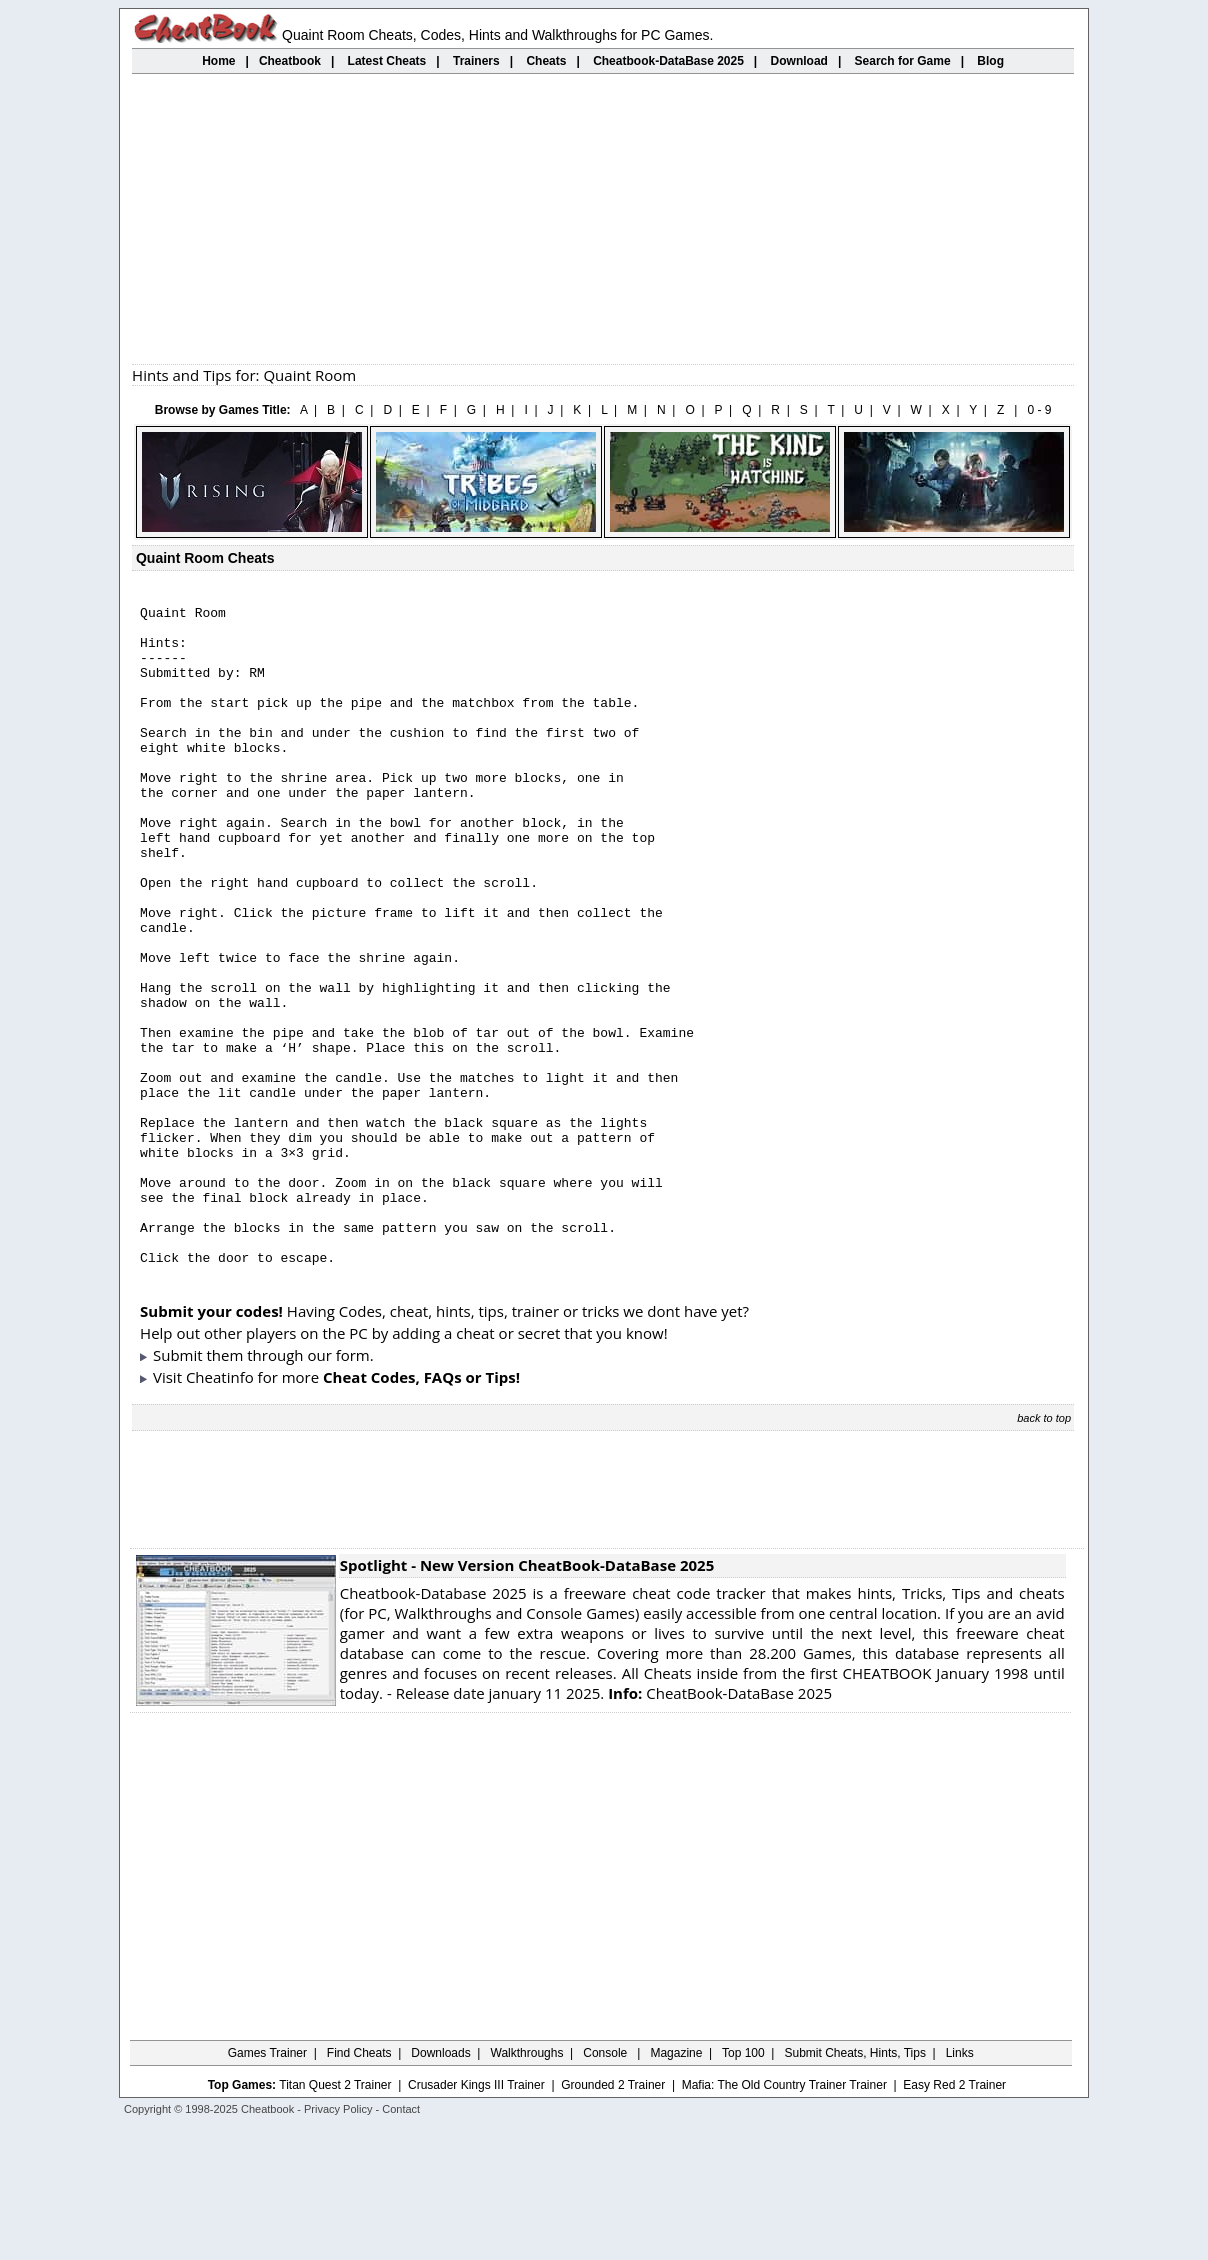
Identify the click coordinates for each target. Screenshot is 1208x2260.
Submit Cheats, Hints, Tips (855, 2185)
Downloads (440, 2185)
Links (960, 2185)
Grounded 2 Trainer (613, 2217)
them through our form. (290, 1487)
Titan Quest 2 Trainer (335, 2217)
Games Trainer (267, 2185)
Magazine (676, 2185)
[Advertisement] (603, 219)
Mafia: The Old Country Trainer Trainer (784, 2217)
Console (606, 2185)
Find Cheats (359, 2185)
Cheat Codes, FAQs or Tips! (421, 1509)
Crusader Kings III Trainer (476, 2217)
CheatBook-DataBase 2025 (720, 1825)
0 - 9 (1039, 410)
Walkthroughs (527, 2185)
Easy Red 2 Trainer (954, 2217)
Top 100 (743, 2185)
